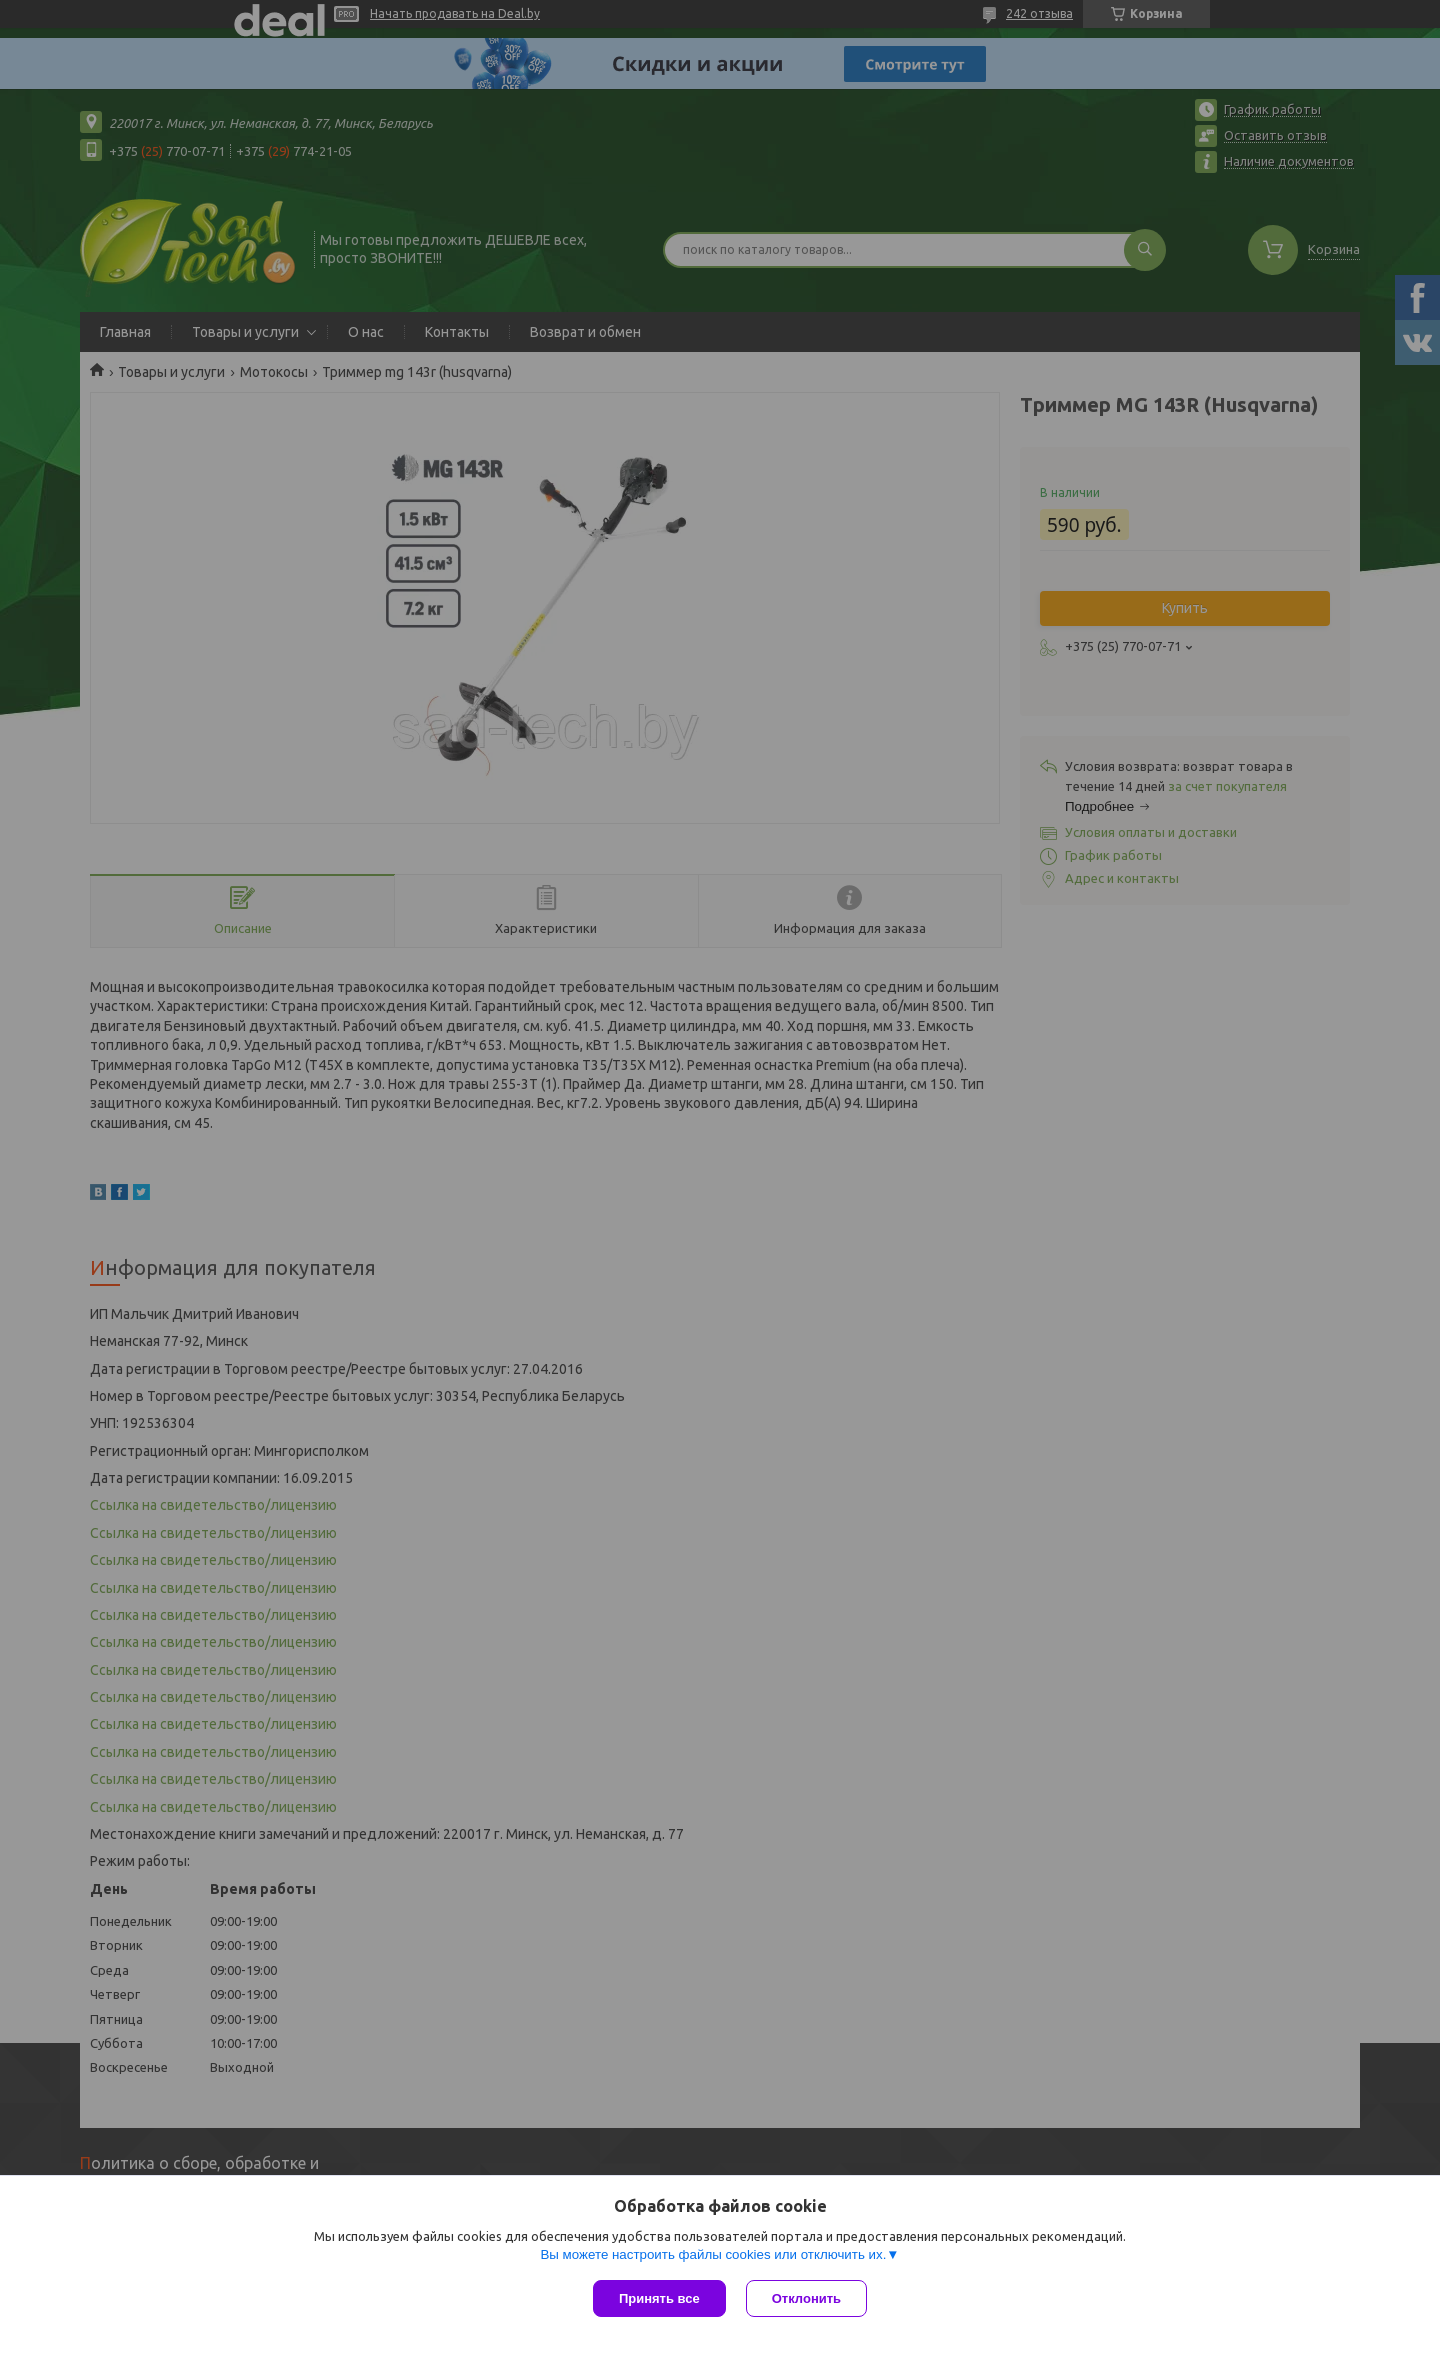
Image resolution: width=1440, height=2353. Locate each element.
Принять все (659, 2298)
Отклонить (806, 2298)
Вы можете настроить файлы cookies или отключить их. (713, 2254)
